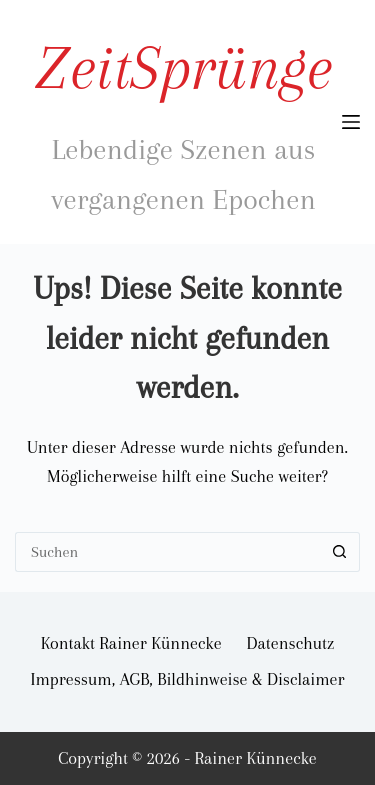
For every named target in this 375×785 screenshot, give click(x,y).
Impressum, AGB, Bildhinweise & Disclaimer (187, 679)
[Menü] (351, 122)
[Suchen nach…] (167, 552)
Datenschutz (291, 643)
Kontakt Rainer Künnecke (131, 643)
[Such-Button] (340, 552)
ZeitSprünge (183, 67)
